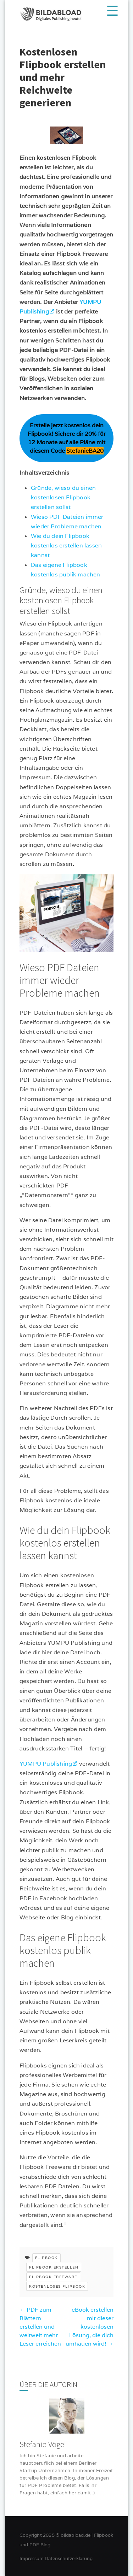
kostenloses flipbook (57, 2286)
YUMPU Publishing (46, 1763)
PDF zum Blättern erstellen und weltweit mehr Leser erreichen (40, 2326)
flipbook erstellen (53, 2267)
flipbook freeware (53, 2277)
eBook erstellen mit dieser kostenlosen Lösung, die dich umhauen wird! (89, 2326)
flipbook (46, 2257)
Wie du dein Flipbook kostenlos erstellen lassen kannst (66, 545)
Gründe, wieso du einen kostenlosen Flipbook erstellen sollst (63, 497)
